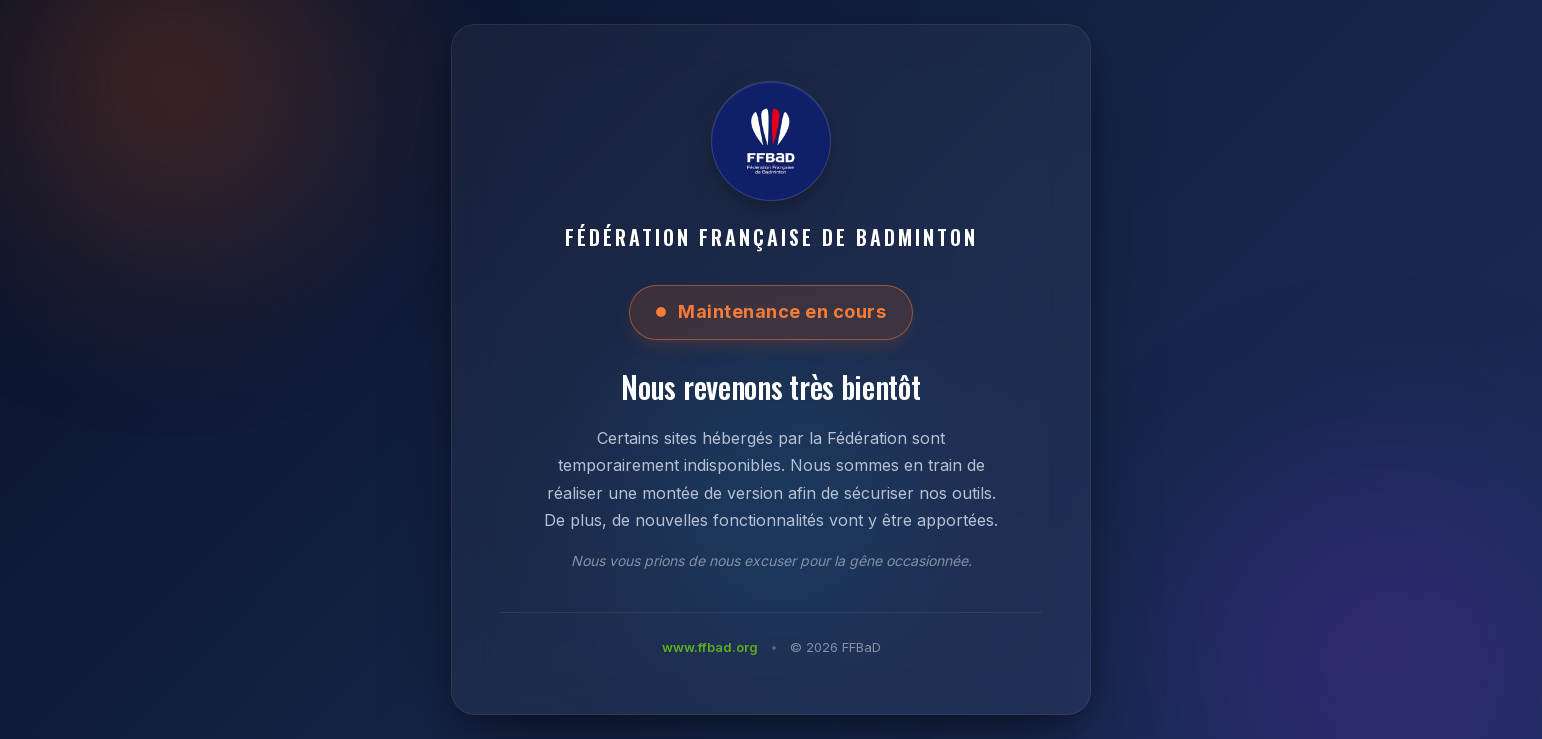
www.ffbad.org (710, 647)
